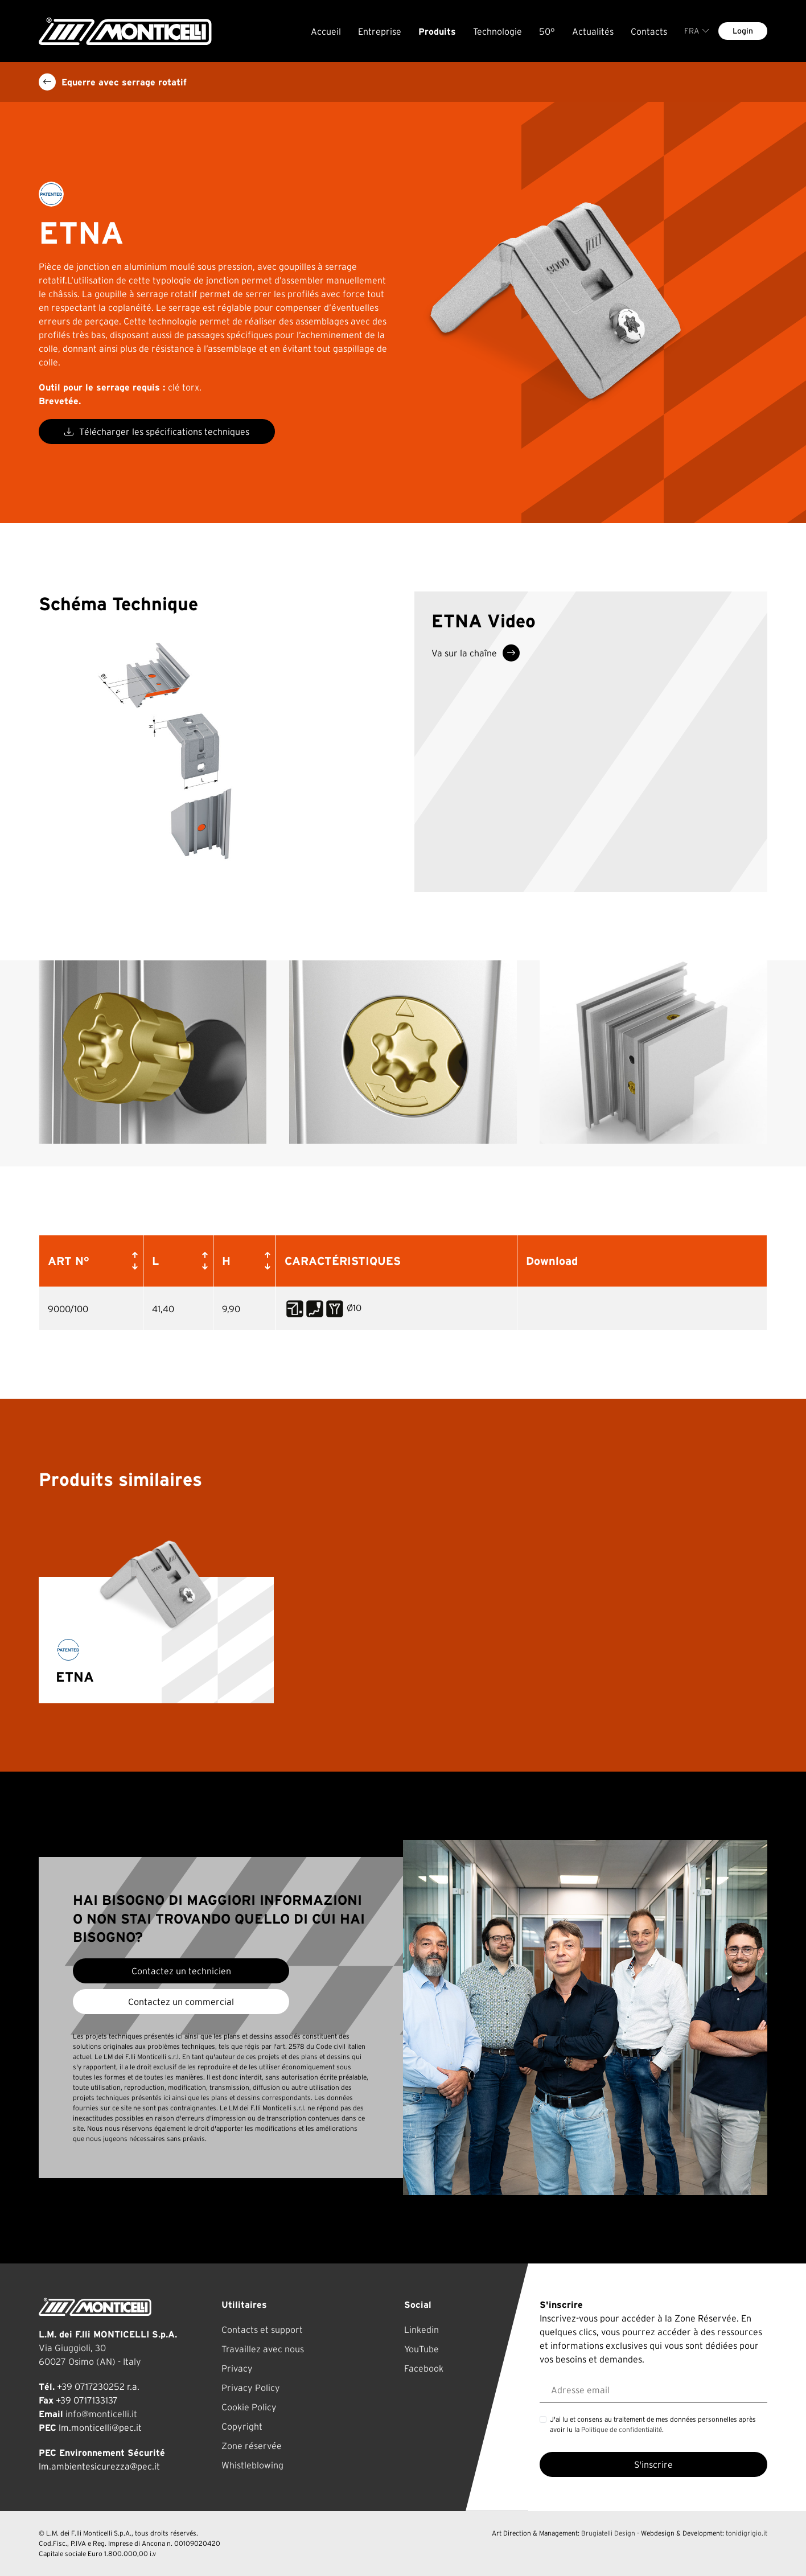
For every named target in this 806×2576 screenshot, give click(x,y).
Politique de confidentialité (621, 2429)
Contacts (649, 31)
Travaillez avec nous (262, 2349)
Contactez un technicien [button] (181, 1971)
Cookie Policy (249, 2407)
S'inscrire (653, 2464)
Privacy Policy (250, 2387)
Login (743, 30)
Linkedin (421, 2329)
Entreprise (379, 31)
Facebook (423, 2368)
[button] (132, 1261)
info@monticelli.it (101, 2414)
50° (547, 31)
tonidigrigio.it (746, 2533)
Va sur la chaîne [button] (475, 653)
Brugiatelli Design (608, 2533)
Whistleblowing (252, 2465)
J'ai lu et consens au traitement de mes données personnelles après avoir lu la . (653, 2424)
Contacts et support (262, 2329)
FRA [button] (697, 30)
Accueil (326, 31)
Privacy (237, 2368)
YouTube (421, 2349)
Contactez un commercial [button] (181, 2001)
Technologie (497, 31)
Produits (437, 31)
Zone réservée (251, 2446)
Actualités (593, 31)
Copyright (241, 2426)
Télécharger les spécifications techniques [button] (156, 431)
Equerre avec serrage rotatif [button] (113, 82)
